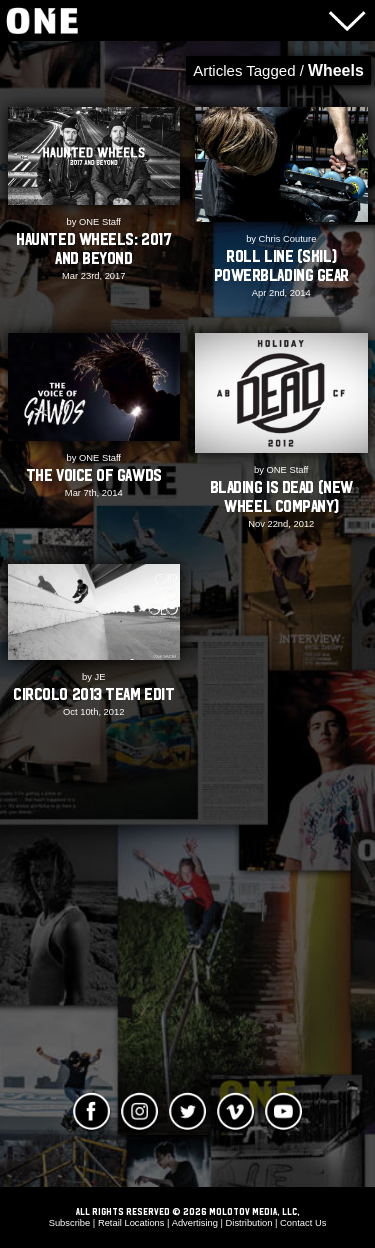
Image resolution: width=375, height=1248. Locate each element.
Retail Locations (131, 1223)
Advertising (195, 1223)
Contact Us (303, 1223)
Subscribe (70, 1223)
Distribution (249, 1223)
